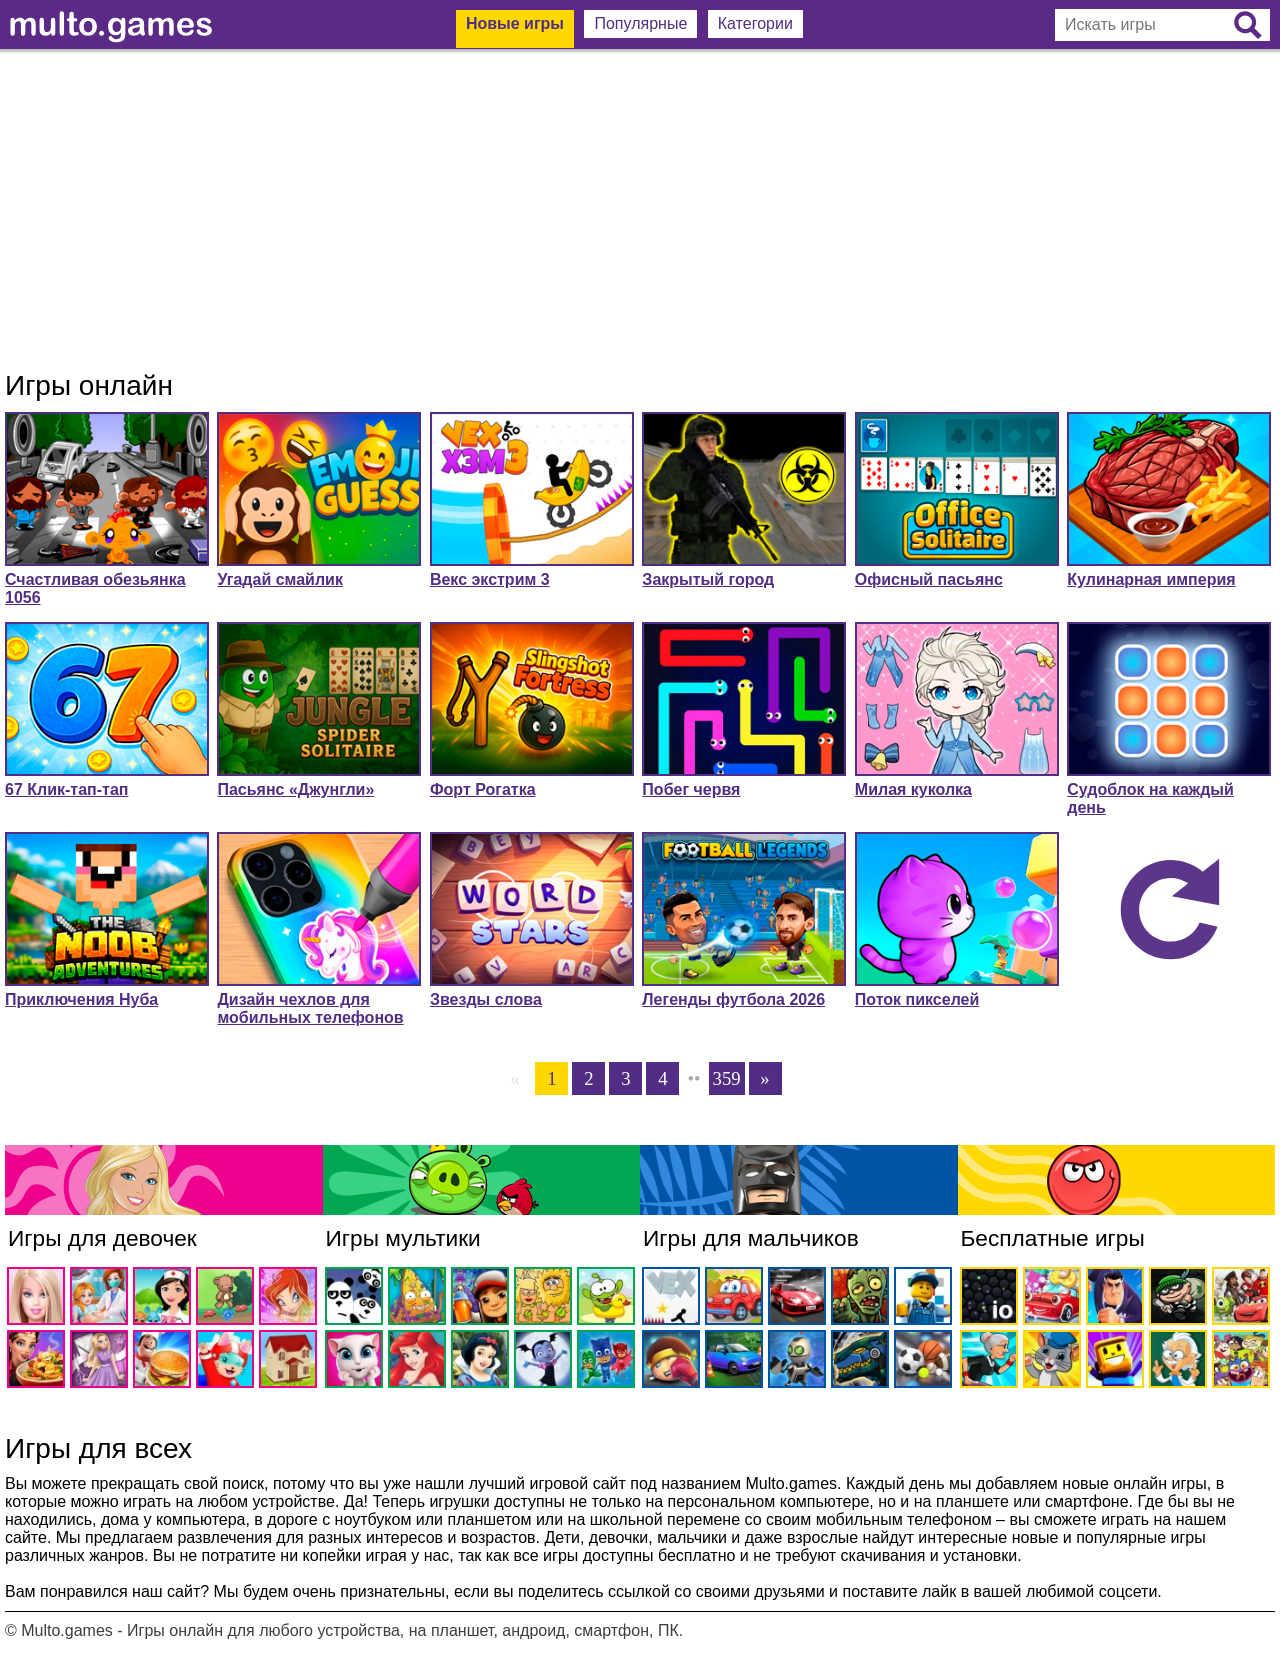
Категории (755, 23)
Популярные (640, 23)
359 (727, 1078)
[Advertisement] (640, 210)
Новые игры (515, 23)
